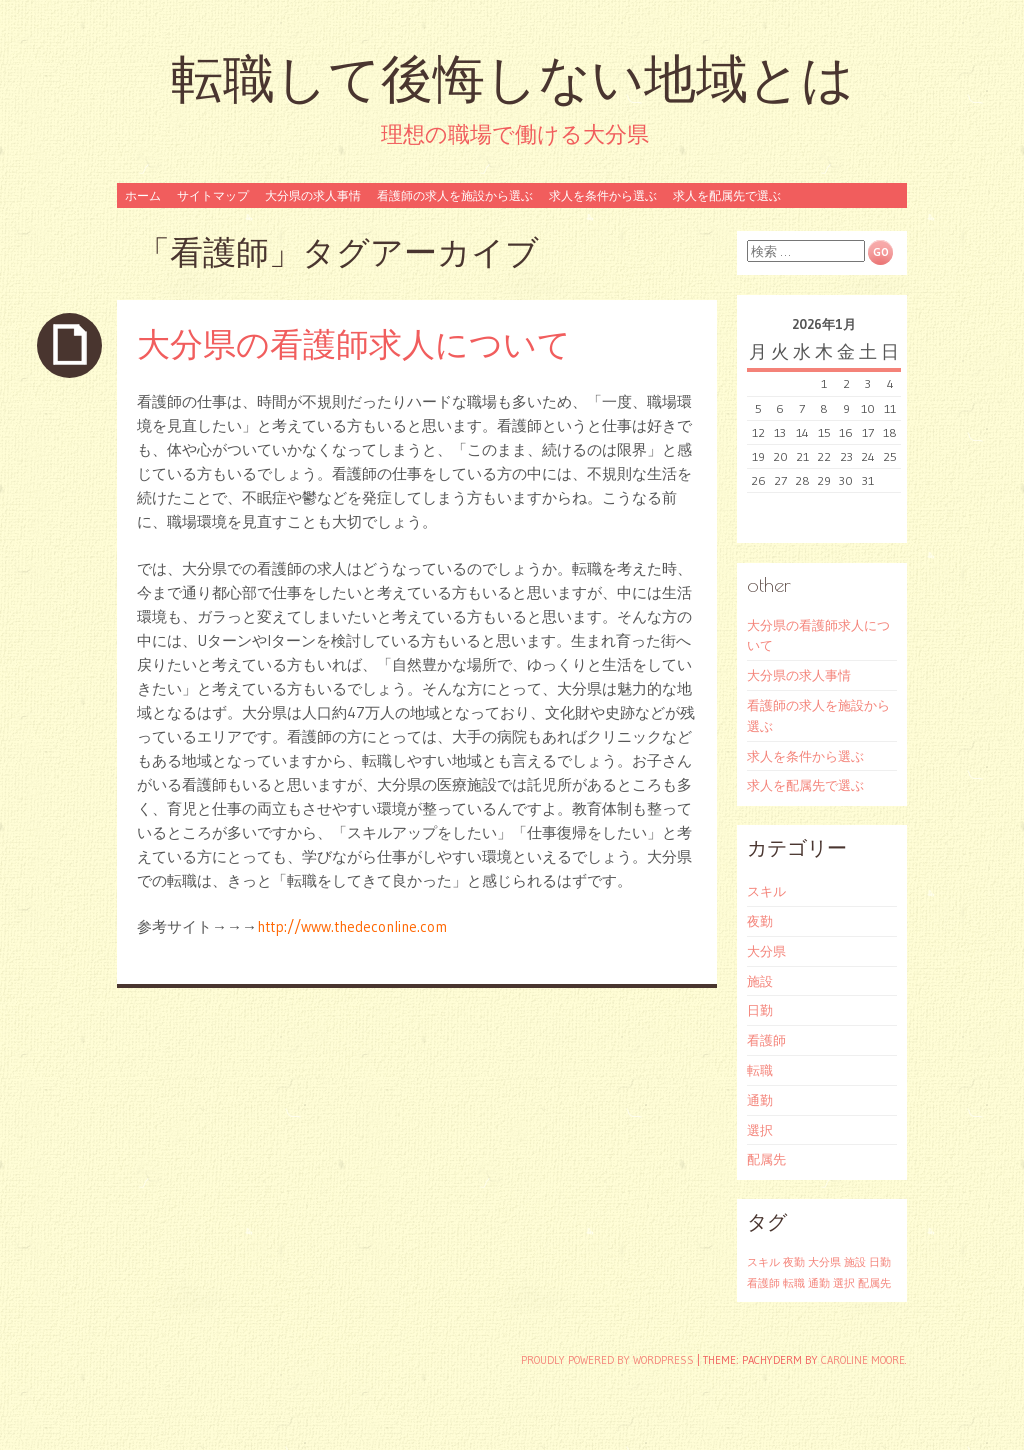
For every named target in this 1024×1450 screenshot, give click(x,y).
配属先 (766, 1159)
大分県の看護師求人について (354, 343)
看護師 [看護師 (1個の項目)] (763, 1283)
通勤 (760, 1100)
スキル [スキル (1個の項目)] (763, 1262)
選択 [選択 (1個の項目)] (844, 1283)
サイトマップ (213, 195)
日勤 (760, 1010)
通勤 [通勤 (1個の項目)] (819, 1283)
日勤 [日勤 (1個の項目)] (880, 1262)
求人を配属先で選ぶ (727, 195)
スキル (766, 891)
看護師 (766, 1040)
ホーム (143, 195)
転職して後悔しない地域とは (512, 78)
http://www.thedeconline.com (352, 926)
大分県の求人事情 (313, 195)
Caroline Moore (863, 1360)
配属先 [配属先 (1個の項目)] (874, 1283)
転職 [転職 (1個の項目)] (794, 1283)
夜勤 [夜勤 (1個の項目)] (794, 1262)
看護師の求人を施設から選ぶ (455, 195)
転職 (760, 1070)
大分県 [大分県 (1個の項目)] (824, 1262)
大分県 (766, 951)
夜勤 (760, 921)
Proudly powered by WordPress (607, 1360)
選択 (760, 1130)
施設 (760, 981)
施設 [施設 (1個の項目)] (855, 1262)
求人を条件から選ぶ (603, 195)
